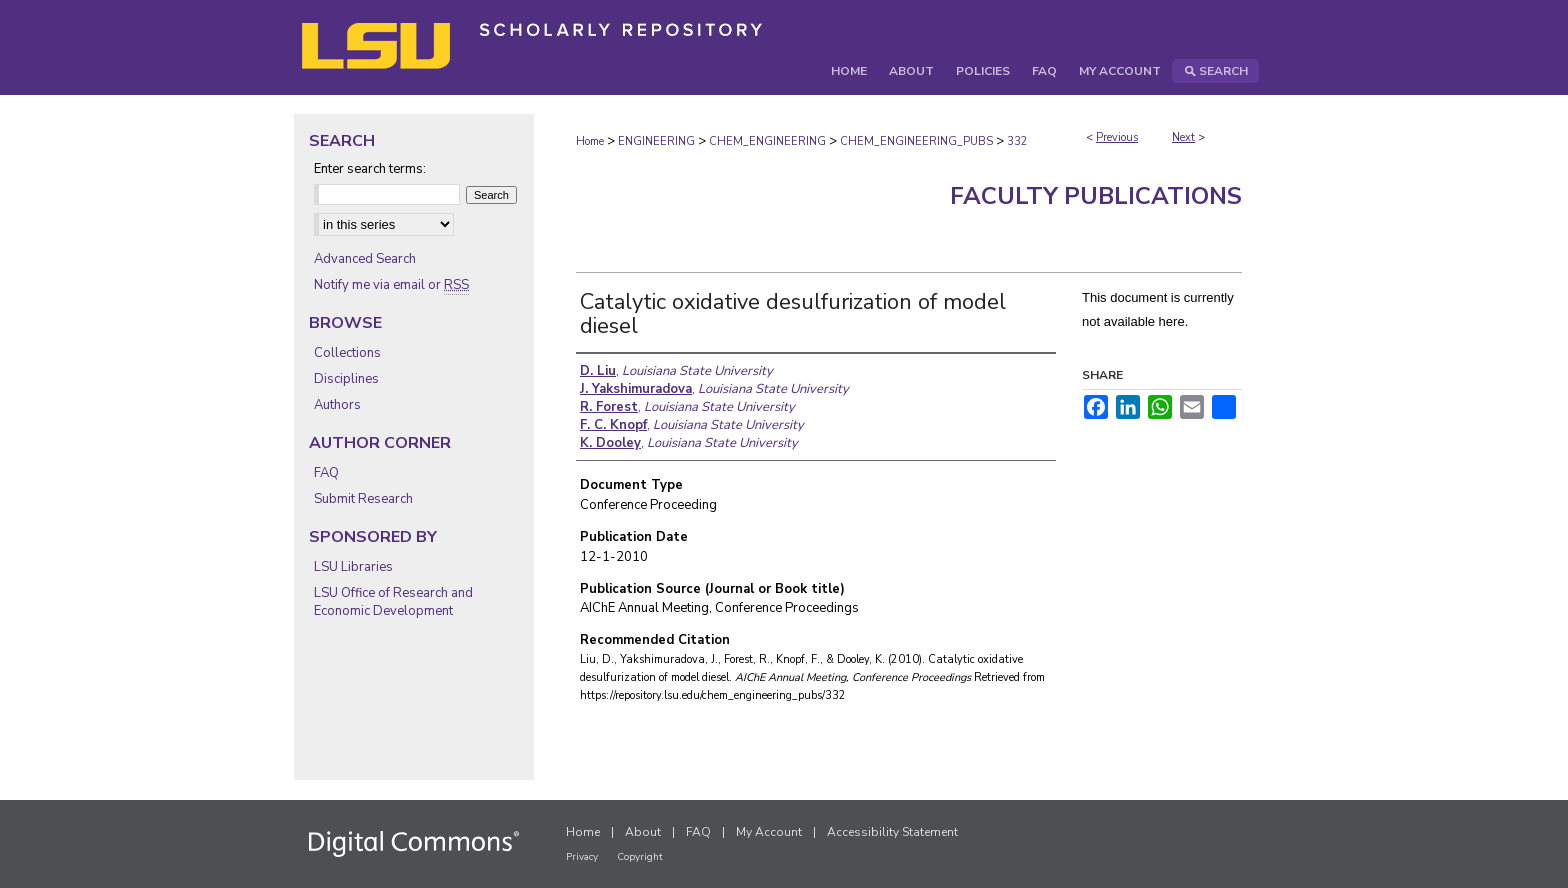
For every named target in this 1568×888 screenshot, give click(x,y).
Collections (347, 353)
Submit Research (363, 499)
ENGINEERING (656, 141)
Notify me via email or (391, 285)
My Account (769, 832)
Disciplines (346, 379)
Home (590, 141)
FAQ (326, 473)
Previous (1117, 137)
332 (1017, 141)
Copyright (640, 857)
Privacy (582, 857)
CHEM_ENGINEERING (767, 141)
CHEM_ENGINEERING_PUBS (916, 141)
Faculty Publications (1096, 196)
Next (1183, 137)
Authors (337, 405)
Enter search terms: (370, 169)
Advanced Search (365, 259)
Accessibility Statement (892, 832)
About (643, 832)
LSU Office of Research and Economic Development (393, 602)
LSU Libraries (353, 567)
